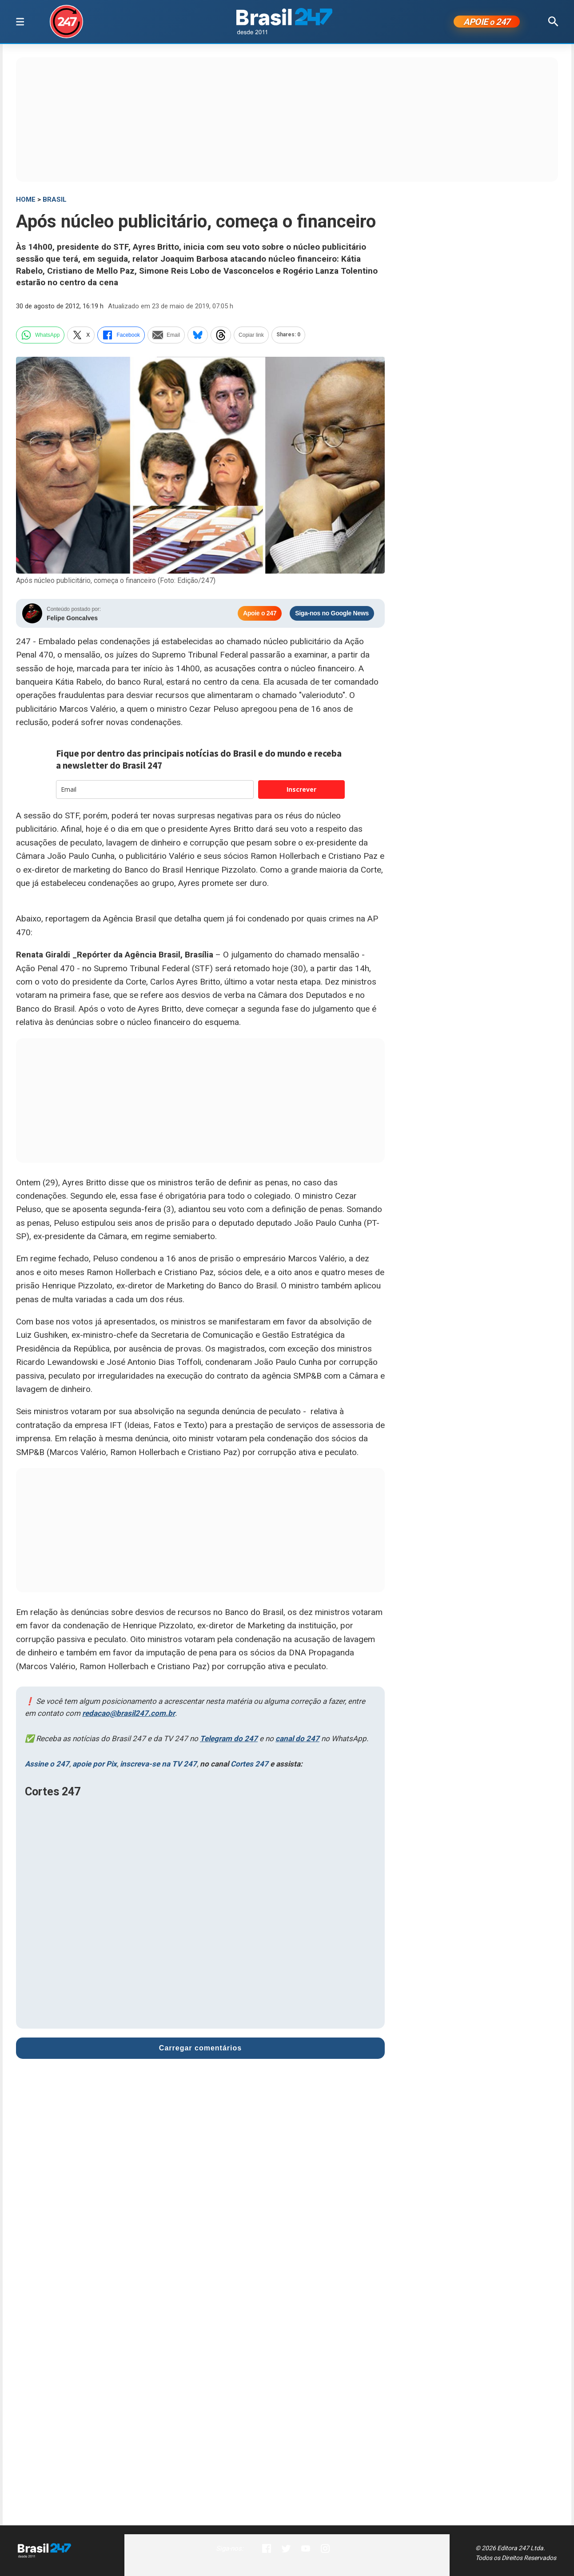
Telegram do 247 (229, 1740)
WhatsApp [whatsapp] (40, 336)
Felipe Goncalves (72, 619)
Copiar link (251, 336)
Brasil (55, 201)
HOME (26, 201)
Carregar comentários (200, 2050)
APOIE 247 (486, 22)
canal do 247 (297, 1740)
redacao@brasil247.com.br (128, 1715)
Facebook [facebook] (121, 336)
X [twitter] (81, 336)
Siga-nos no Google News (332, 614)
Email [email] (166, 336)
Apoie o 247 (259, 614)
